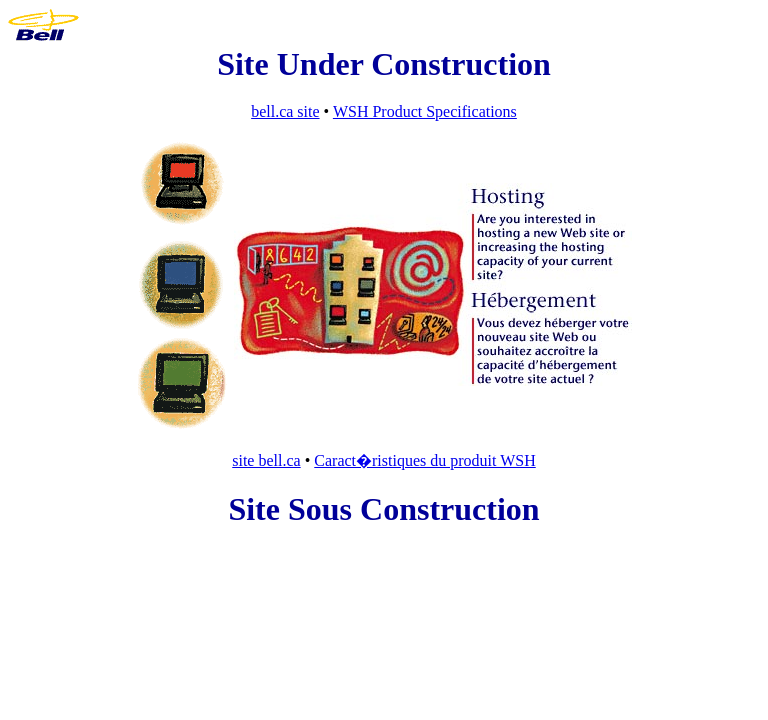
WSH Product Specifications (425, 111)
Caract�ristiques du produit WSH (424, 460)
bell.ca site (285, 111)
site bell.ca (266, 460)
